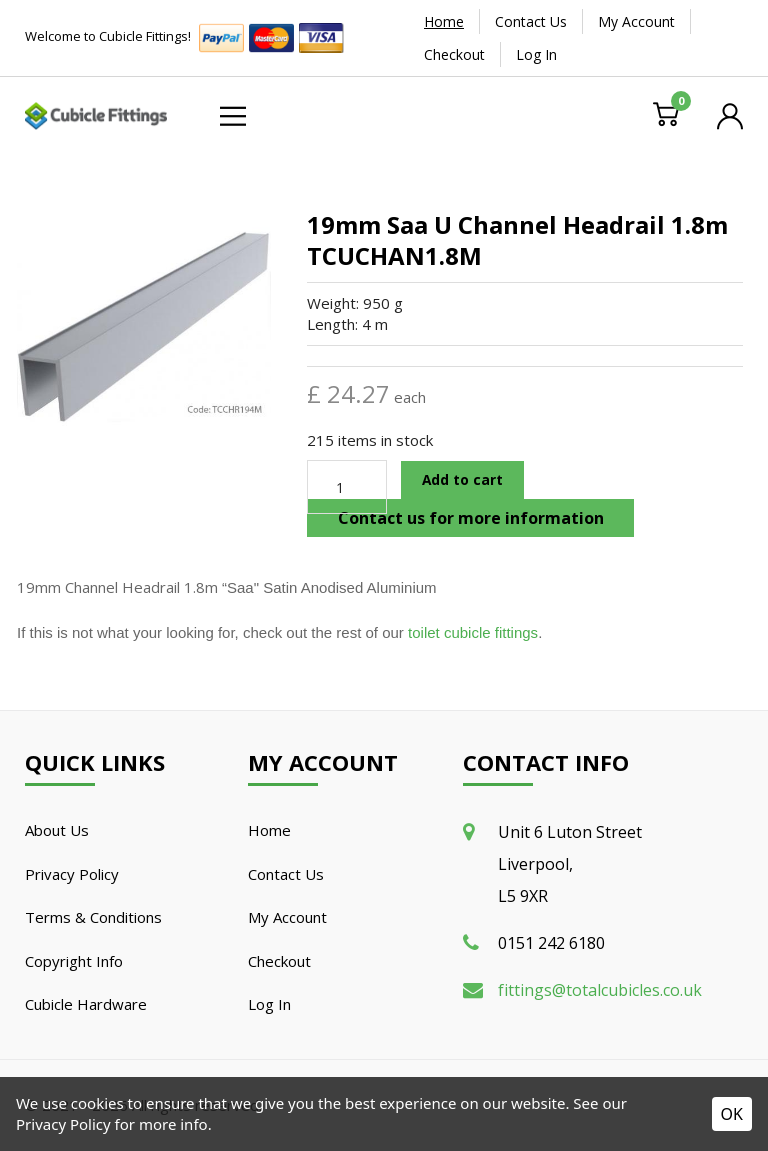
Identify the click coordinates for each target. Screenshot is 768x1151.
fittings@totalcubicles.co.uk (600, 990)
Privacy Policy (72, 874)
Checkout (454, 54)
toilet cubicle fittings (473, 632)
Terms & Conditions (93, 917)
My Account (636, 21)
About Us (57, 830)
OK (732, 1114)
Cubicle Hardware (86, 1004)
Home (444, 21)
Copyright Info (74, 961)
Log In (536, 54)
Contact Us (531, 21)
